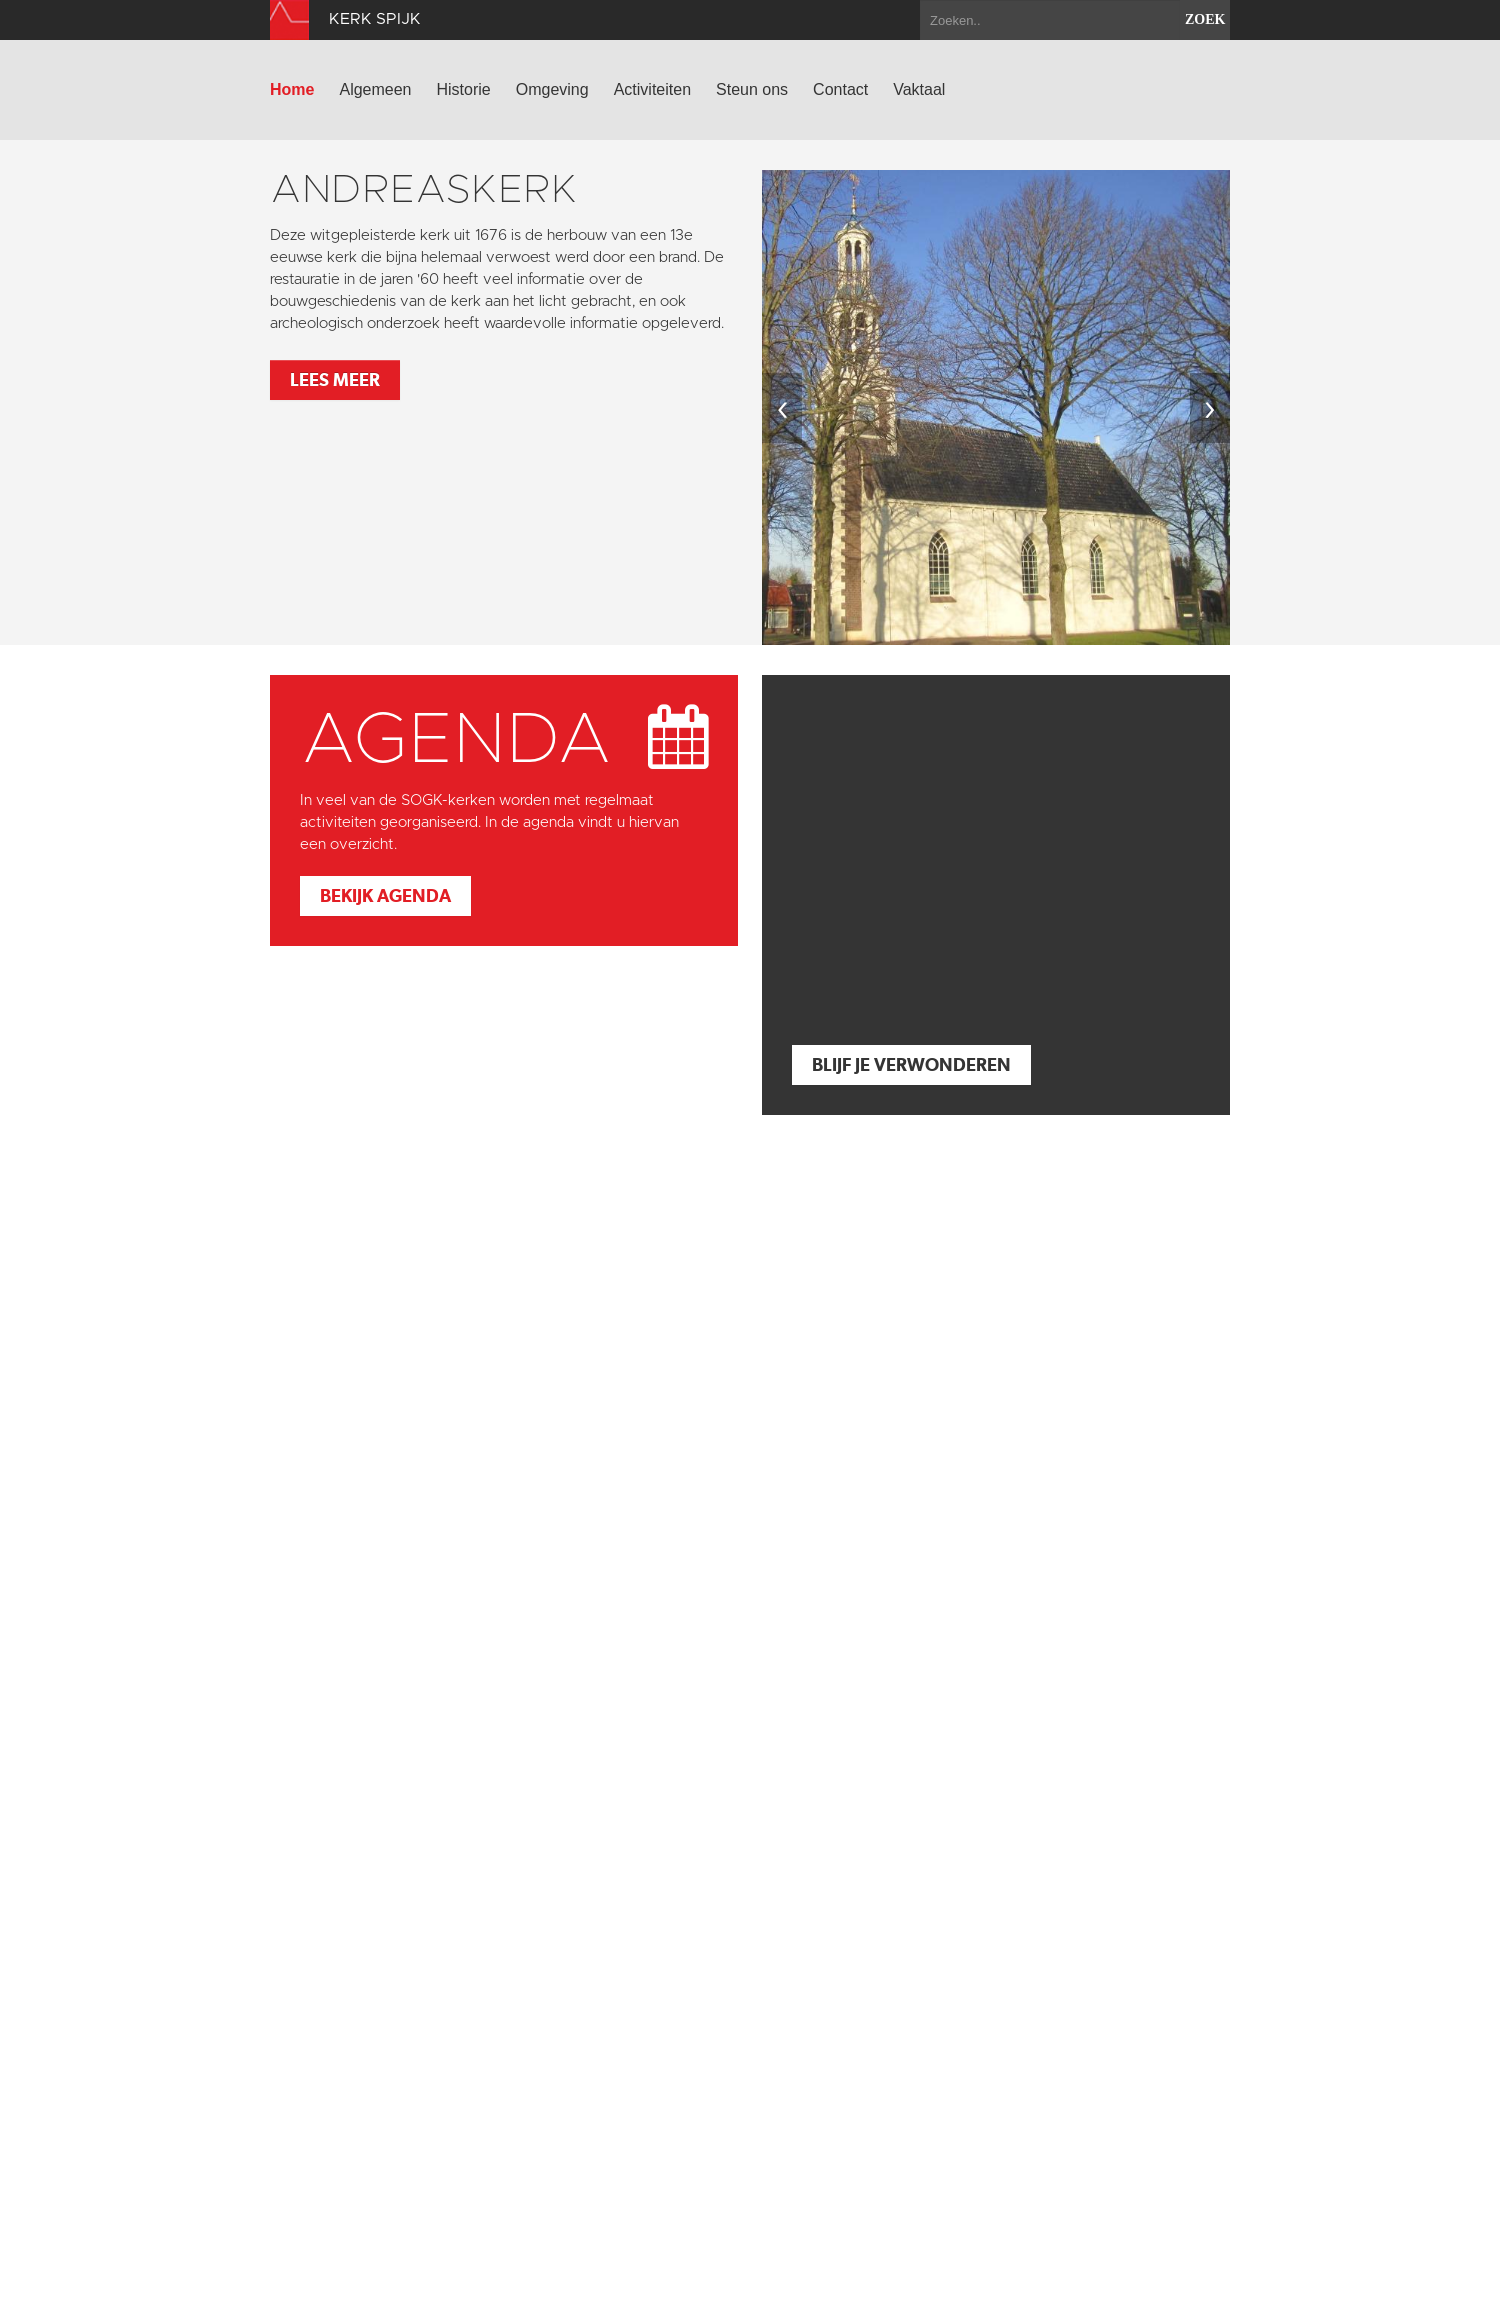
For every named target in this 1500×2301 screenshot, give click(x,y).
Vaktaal (919, 89)
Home (292, 89)
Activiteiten (652, 89)
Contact (840, 89)
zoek (1205, 19)
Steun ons (752, 89)
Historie (464, 89)
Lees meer (335, 379)
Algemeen (375, 89)
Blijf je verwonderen (911, 1064)
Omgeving (552, 89)
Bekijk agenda (385, 895)
